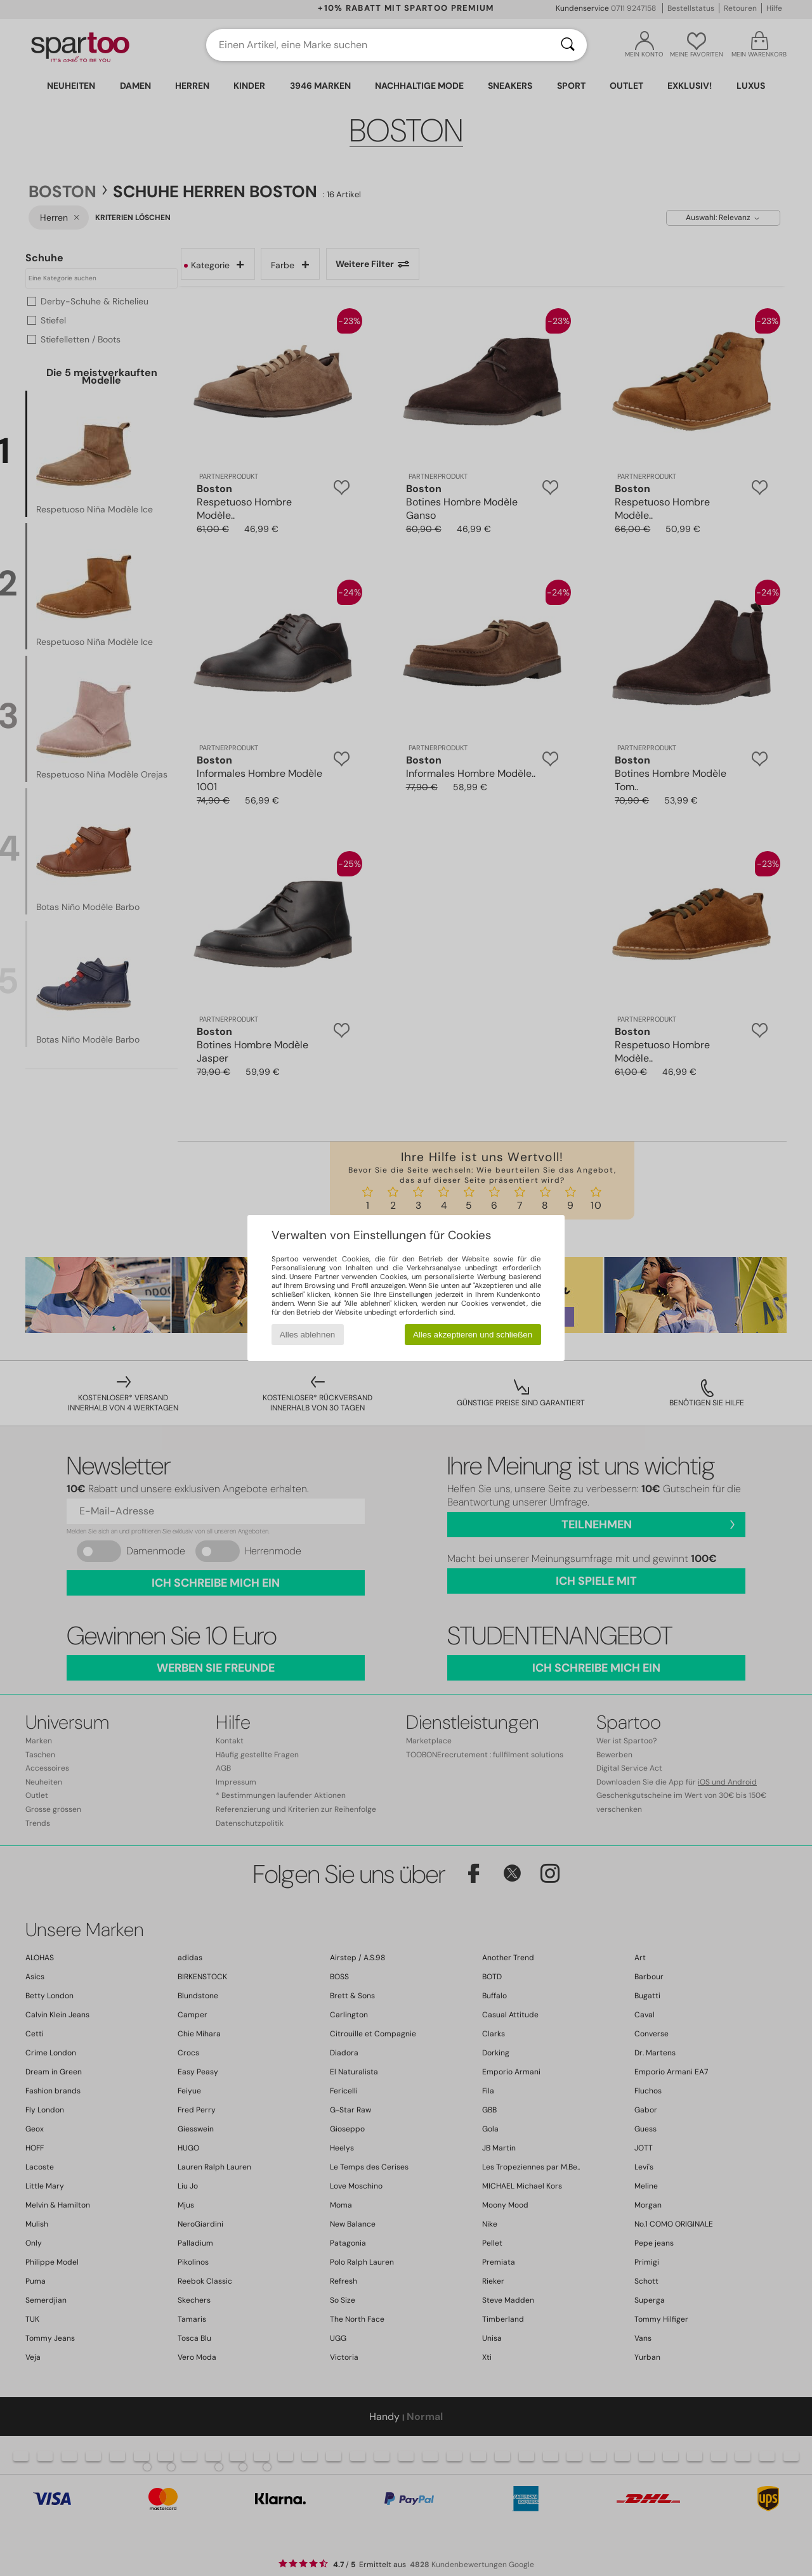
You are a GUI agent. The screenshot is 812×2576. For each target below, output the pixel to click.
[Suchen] (567, 45)
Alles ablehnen (307, 1334)
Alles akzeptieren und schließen (472, 1334)
